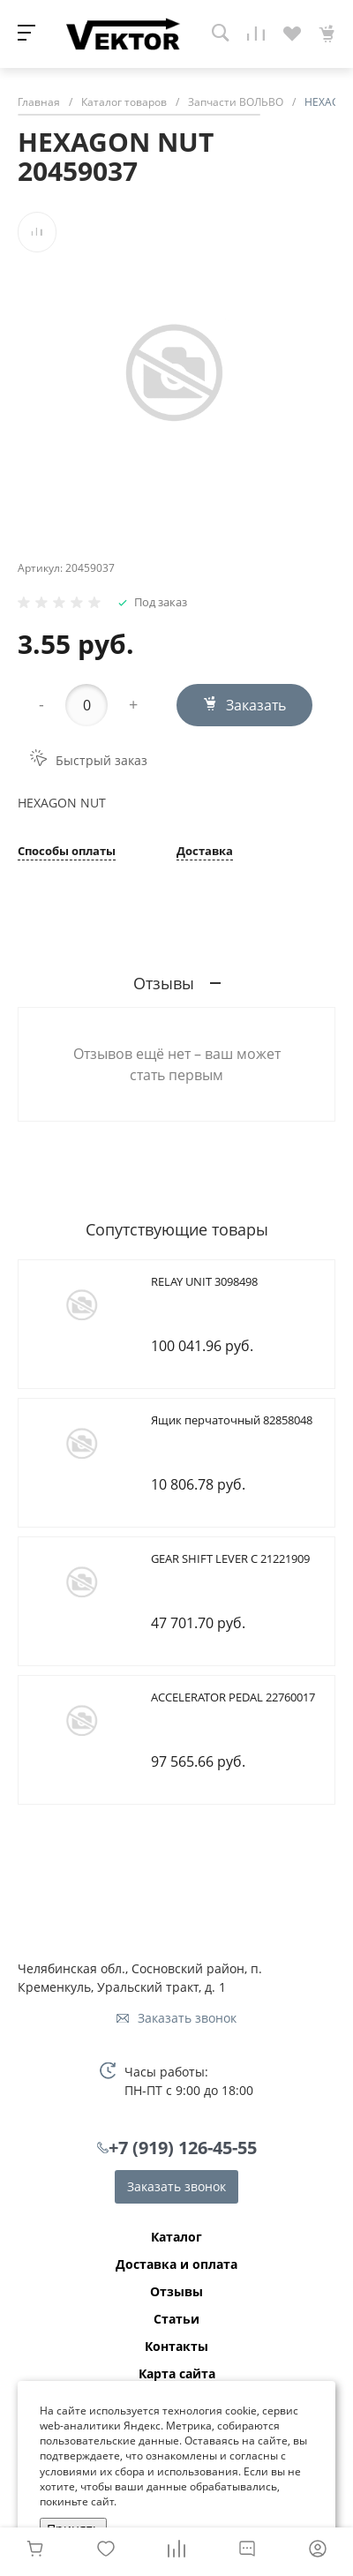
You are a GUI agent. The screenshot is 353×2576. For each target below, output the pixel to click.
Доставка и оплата (176, 2264)
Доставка (204, 852)
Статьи (176, 2319)
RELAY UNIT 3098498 (204, 1281)
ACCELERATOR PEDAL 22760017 (233, 1697)
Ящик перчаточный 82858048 (231, 1420)
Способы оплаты (67, 852)
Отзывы (176, 2292)
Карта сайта (177, 2374)
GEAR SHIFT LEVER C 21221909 (230, 1558)
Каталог (176, 2237)
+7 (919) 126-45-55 (183, 2147)
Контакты (176, 2346)
